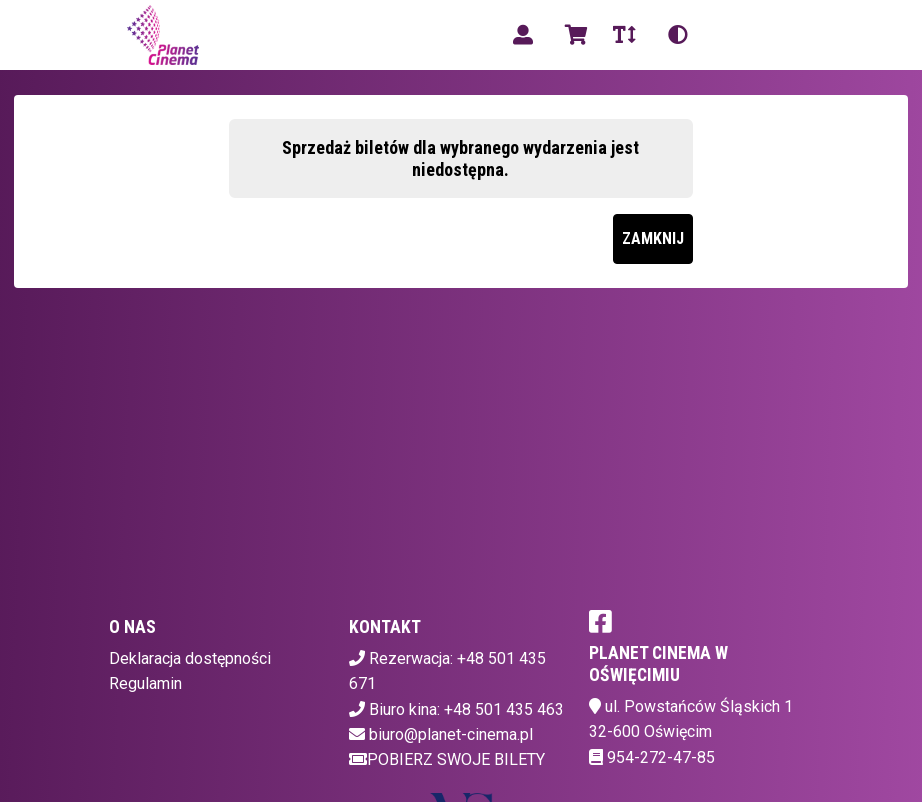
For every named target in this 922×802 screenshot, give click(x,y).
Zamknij (653, 238)
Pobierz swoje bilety (447, 759)
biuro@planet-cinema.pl (451, 734)
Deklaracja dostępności (190, 658)
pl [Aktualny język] (728, 34)
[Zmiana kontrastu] (678, 35)
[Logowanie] (523, 35)
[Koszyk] (573, 35)
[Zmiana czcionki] (624, 35)
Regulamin (145, 683)
